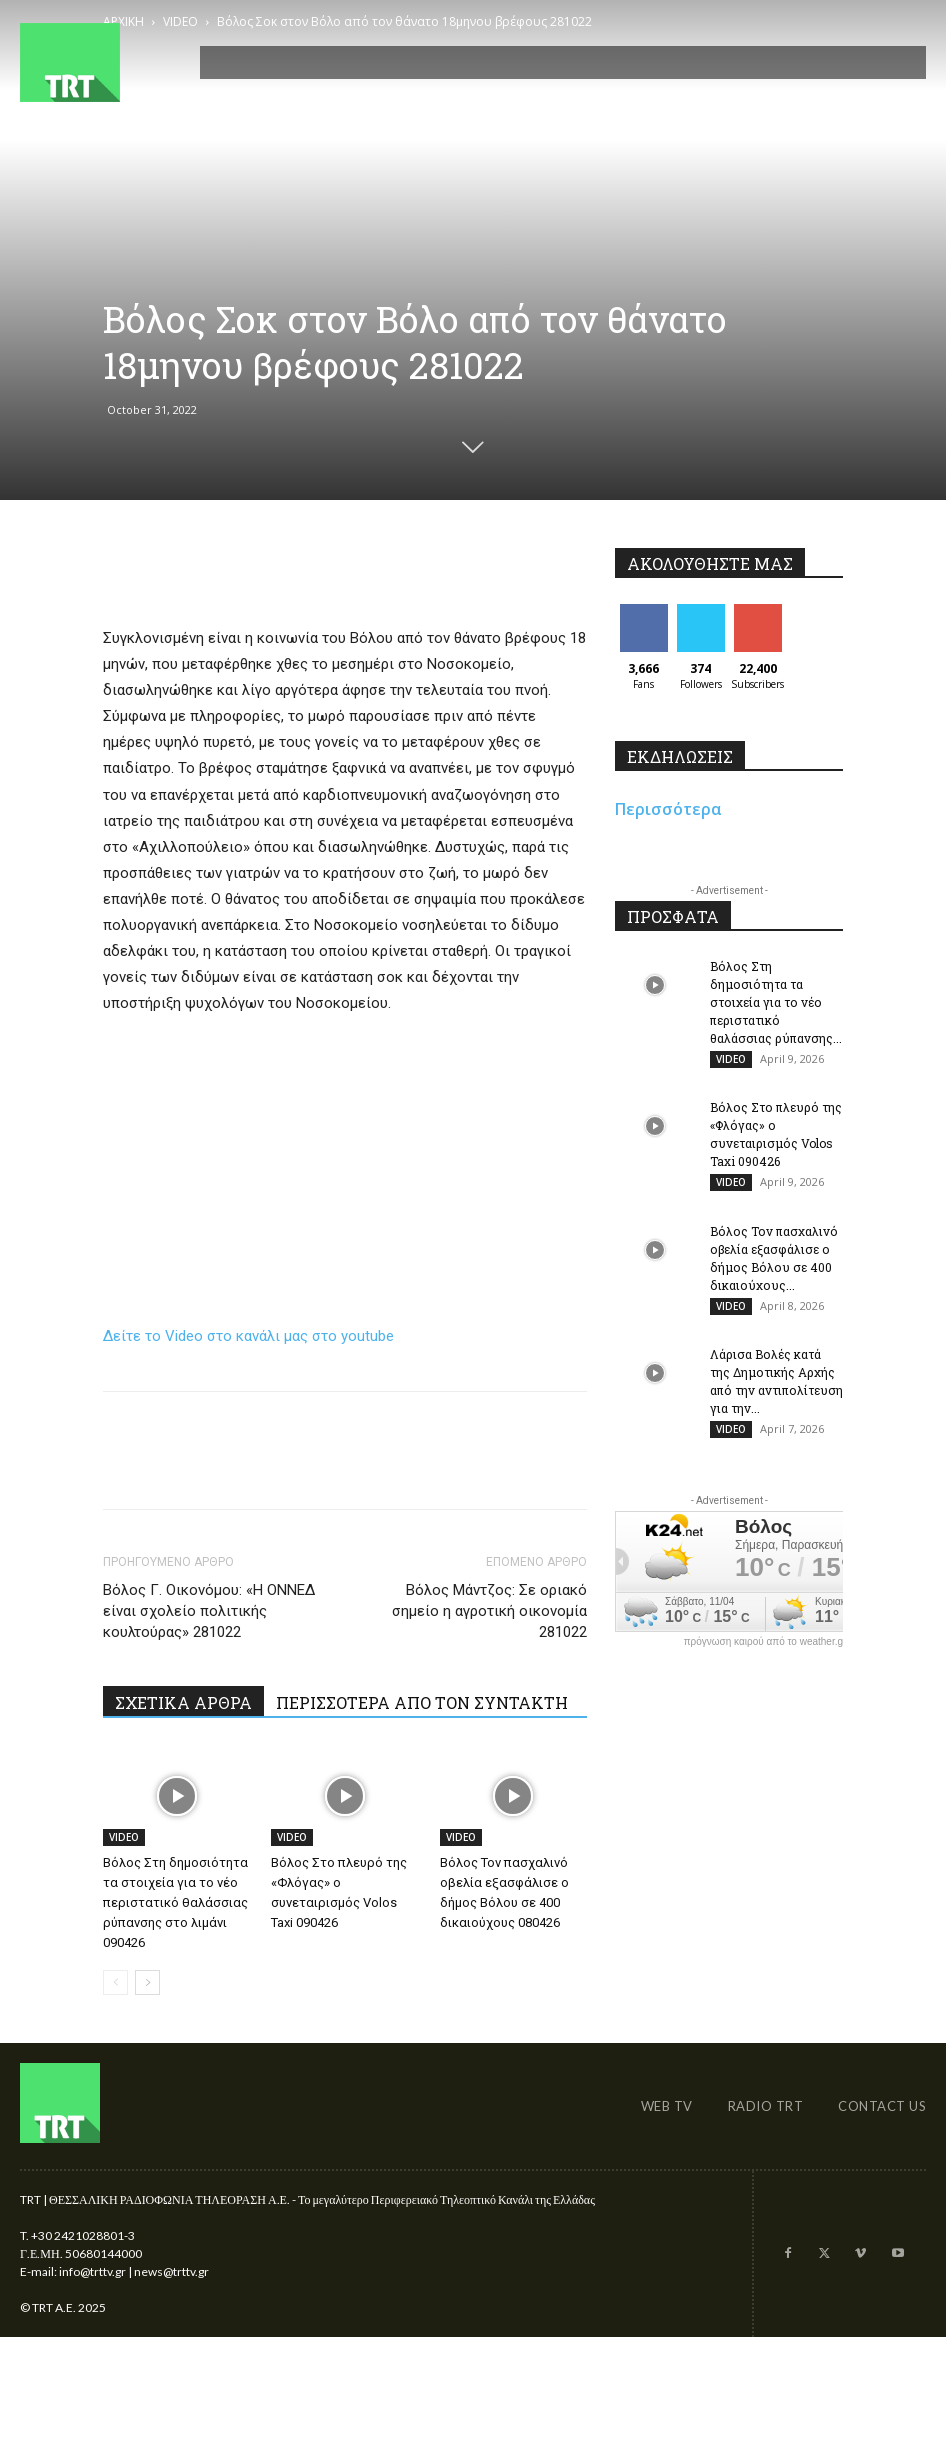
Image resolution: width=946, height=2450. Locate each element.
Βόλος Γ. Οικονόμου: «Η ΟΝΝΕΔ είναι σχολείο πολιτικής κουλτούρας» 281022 (209, 1611)
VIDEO (124, 1837)
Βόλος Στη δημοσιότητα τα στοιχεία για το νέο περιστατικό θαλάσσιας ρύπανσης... (776, 1002)
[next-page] (147, 1982)
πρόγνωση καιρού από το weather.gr (765, 1645)
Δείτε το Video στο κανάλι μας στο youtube (248, 1336)
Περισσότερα (668, 809)
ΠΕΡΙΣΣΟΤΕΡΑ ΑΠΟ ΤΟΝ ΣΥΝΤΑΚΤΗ (422, 1702)
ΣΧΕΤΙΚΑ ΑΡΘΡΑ (183, 1702)
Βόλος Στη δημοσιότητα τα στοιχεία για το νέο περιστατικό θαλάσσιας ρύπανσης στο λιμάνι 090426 (175, 1902)
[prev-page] (115, 1982)
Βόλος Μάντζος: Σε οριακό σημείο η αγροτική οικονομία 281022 (489, 1611)
